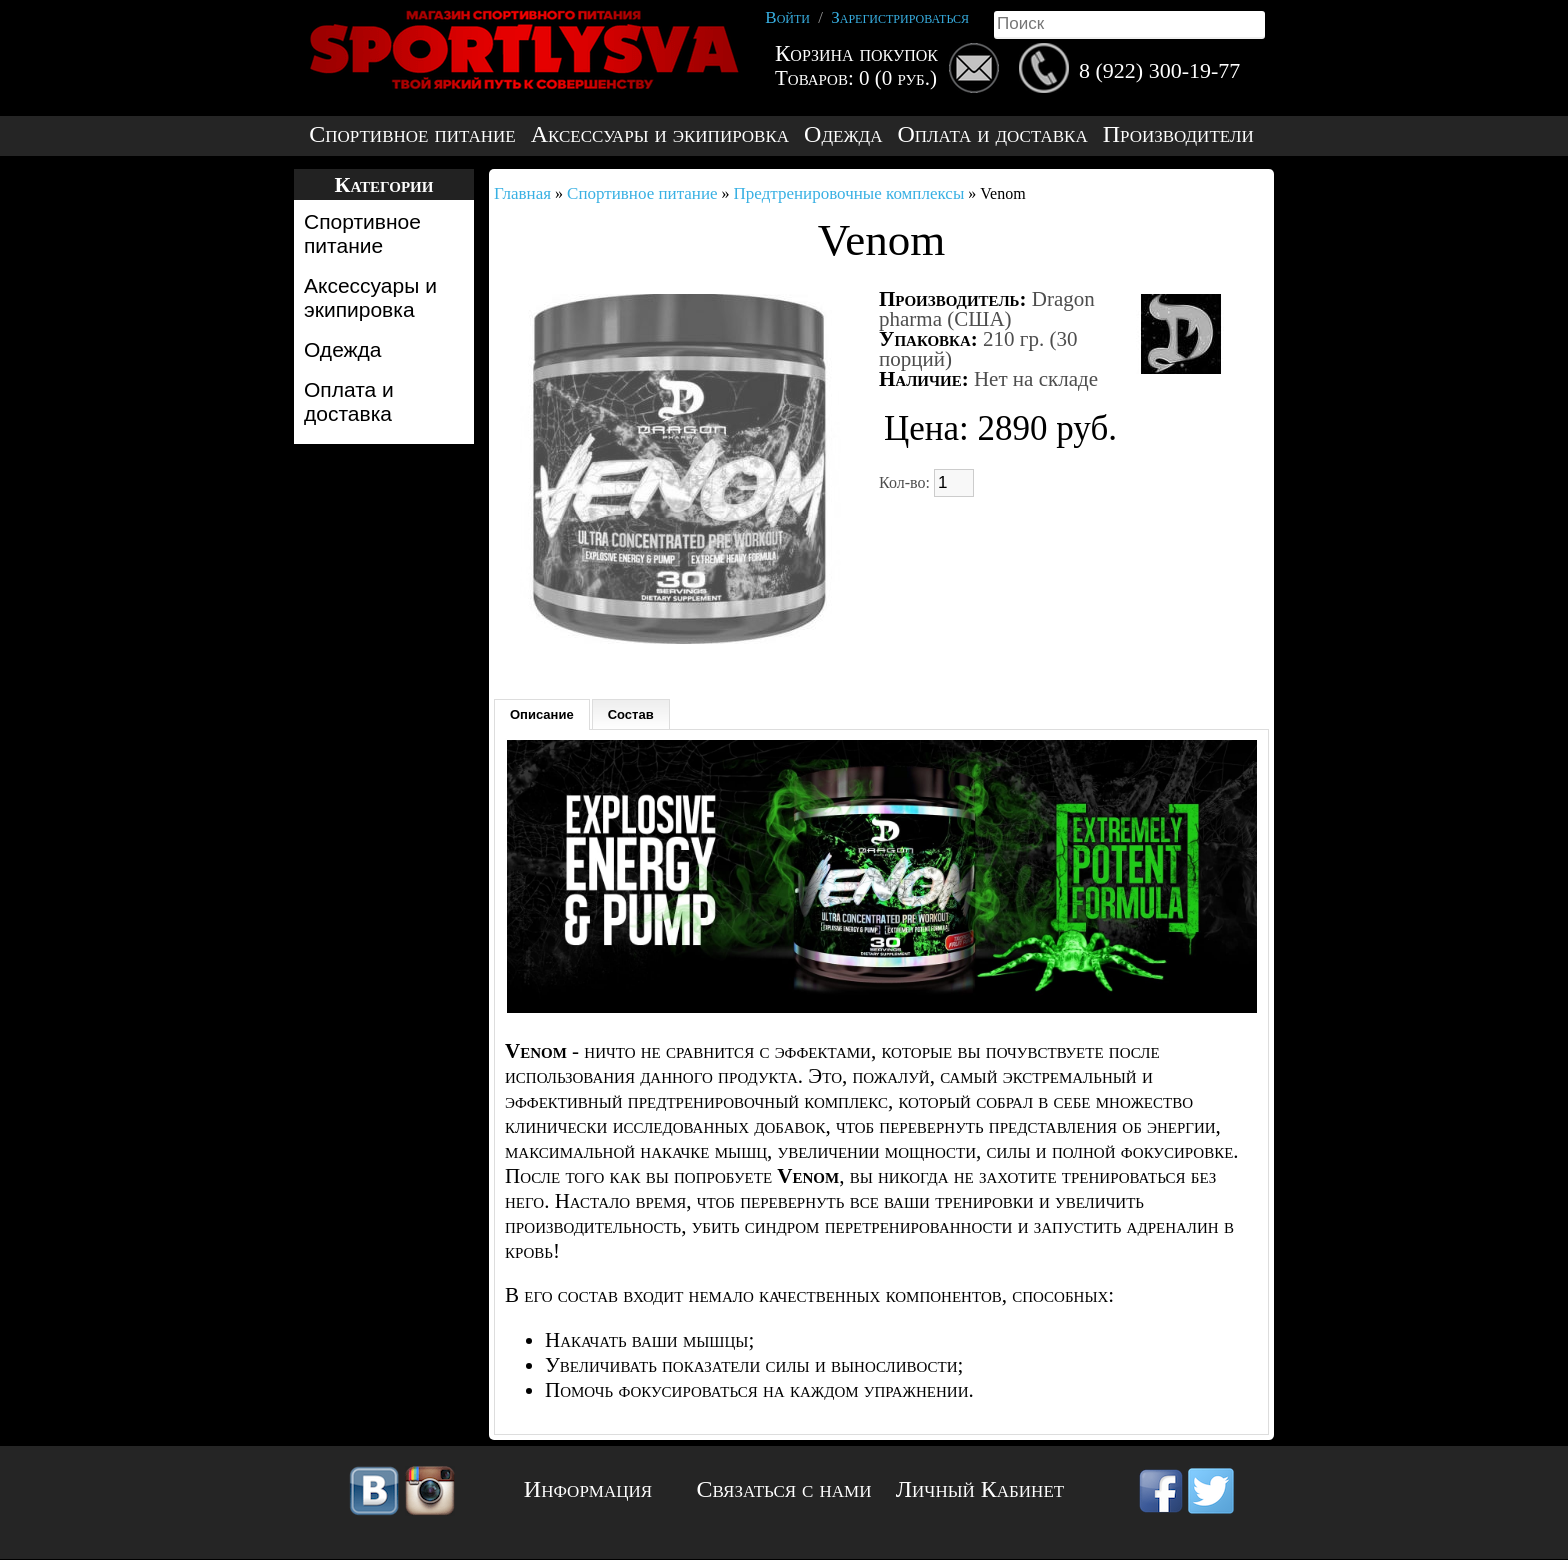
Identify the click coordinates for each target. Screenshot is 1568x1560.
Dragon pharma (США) (987, 309)
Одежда (843, 134)
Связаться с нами (784, 1489)
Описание (542, 714)
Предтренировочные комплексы (849, 193)
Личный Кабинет (980, 1489)
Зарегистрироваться (900, 17)
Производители (1178, 134)
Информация (588, 1489)
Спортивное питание (412, 134)
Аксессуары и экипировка (660, 134)
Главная (522, 193)
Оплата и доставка (992, 134)
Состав (631, 714)
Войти (787, 17)
